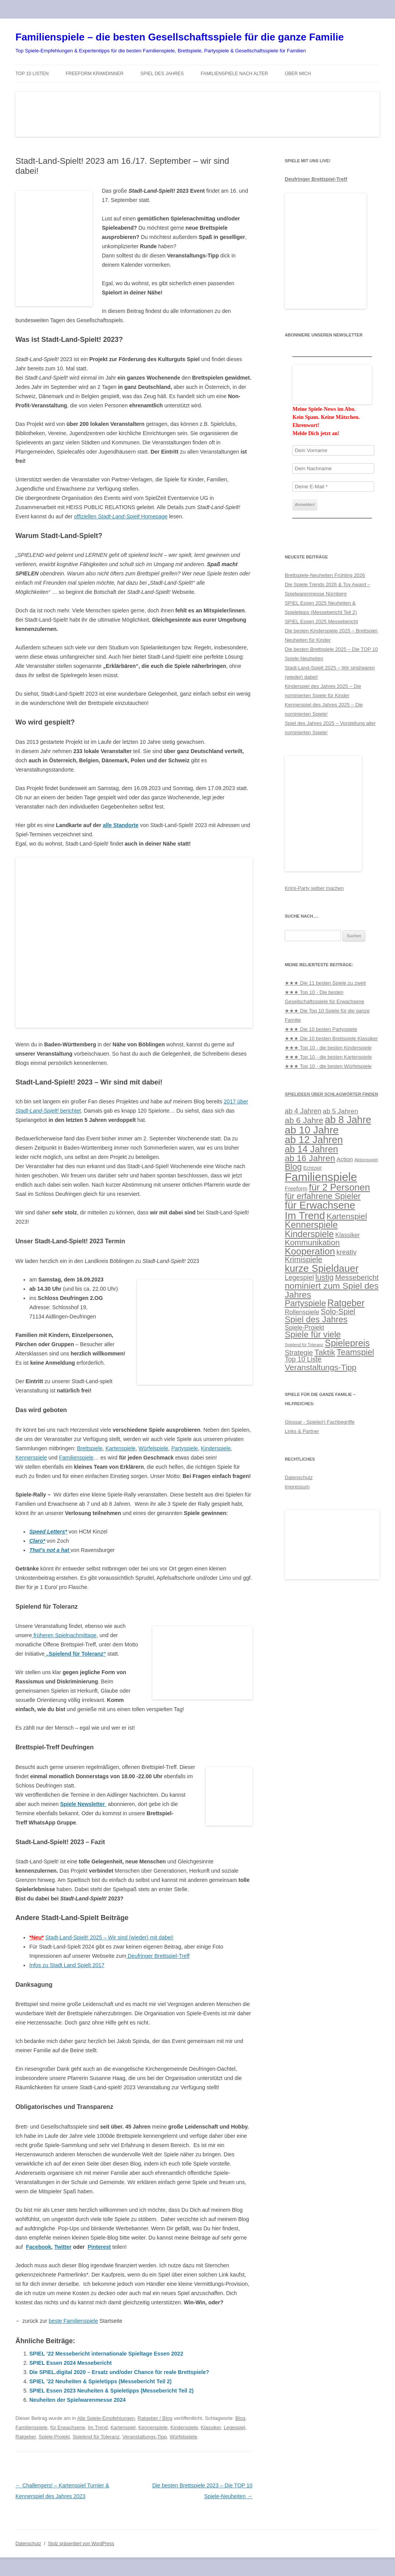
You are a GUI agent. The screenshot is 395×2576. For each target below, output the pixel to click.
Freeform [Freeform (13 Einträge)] (296, 1188)
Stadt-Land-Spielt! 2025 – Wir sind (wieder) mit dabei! (109, 1937)
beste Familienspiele (73, 2321)
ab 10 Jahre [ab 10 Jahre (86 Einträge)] (312, 1130)
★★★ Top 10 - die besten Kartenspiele (328, 1057)
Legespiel (234, 2427)
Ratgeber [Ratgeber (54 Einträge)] (346, 1303)
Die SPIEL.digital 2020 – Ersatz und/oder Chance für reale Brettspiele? (119, 2372)
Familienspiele (76, 1457)
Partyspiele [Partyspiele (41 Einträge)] (305, 1303)
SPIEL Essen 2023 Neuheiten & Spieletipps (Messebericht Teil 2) (111, 2391)
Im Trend (98, 2427)
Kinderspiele (216, 1448)
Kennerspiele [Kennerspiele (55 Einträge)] (311, 1225)
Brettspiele (90, 1448)
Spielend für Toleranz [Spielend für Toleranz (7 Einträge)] (304, 1344)
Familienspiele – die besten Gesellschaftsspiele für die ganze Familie (179, 37)
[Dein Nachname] (333, 468)
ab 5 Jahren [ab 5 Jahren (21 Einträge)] (340, 1111)
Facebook (38, 2247)
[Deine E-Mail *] (333, 486)
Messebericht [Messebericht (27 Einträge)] (357, 1277)
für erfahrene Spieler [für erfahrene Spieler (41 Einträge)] (323, 1196)
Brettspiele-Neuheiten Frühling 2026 (325, 575)
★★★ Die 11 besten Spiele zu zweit (325, 983)
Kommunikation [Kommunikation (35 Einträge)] (312, 1242)
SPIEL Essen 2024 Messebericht (70, 2363)
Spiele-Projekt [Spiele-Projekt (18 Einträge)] (304, 1327)
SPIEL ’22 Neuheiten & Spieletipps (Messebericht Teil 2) (100, 2381)
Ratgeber (25, 2437)
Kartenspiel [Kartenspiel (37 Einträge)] (346, 1216)
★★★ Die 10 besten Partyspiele (321, 1029)
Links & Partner (302, 1431)
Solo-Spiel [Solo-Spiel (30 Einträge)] (338, 1311)
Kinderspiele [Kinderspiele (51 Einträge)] (309, 1234)
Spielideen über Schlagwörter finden (331, 1094)
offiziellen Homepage (121, 516)
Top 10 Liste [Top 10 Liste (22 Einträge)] (303, 1359)
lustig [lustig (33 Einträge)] (325, 1277)
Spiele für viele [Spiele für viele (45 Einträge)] (313, 1334)
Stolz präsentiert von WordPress (81, 2543)
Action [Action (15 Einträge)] (345, 1159)
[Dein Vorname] (333, 450)
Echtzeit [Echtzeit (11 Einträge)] (312, 1168)
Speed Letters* (48, 1531)
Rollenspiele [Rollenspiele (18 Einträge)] (302, 1311)
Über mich (298, 73)
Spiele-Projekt (54, 2437)
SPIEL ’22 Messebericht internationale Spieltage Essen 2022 (106, 2354)
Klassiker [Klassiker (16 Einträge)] (347, 1235)
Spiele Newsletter (83, 1804)
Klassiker (211, 2427)
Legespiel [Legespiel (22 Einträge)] (299, 1277)
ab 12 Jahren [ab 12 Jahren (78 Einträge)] (314, 1139)
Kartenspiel (122, 2427)
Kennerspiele (31, 1457)
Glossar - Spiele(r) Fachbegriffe (319, 1422)
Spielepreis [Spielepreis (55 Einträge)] (347, 1343)
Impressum (297, 1487)
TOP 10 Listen (32, 73)
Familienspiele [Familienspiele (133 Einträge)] (321, 1176)
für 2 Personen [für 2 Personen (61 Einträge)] (339, 1187)
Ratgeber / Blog (155, 2418)
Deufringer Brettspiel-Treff (157, 1956)
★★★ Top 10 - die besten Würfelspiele (328, 1066)
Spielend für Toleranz (96, 2437)
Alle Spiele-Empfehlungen (106, 2418)
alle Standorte (120, 825)
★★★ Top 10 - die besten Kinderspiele (328, 1048)
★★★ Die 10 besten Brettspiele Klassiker (331, 1038)
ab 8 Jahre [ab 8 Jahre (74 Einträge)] (348, 1119)
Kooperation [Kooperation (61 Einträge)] (310, 1251)
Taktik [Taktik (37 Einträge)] (324, 1352)
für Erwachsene (67, 2427)
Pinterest (99, 2247)
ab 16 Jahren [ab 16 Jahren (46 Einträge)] (310, 1158)
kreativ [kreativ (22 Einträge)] (346, 1252)
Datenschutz (298, 1477)
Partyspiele (184, 1448)
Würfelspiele (153, 1448)
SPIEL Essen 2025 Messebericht (321, 621)
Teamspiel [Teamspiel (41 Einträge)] (355, 1352)
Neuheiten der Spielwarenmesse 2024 (77, 2400)
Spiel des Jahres (162, 73)
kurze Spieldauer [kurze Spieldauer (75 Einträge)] (321, 1268)
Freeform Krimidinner (94, 73)
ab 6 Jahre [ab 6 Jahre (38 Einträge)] (304, 1120)
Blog (240, 2418)
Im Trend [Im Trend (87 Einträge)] (305, 1215)
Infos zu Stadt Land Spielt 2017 (67, 1965)
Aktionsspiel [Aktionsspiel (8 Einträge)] (366, 1159)
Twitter (62, 2247)
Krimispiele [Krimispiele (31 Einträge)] (303, 1259)
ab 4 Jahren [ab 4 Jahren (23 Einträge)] (303, 1111)
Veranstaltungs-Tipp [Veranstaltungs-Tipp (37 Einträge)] (320, 1367)
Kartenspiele (120, 1448)
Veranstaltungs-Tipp (144, 2437)
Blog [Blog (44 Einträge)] (293, 1167)
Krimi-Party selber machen (314, 888)
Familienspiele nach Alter (234, 73)
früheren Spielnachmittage (64, 1635)
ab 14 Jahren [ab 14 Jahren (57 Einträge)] (311, 1149)
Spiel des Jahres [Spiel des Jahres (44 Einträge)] (316, 1319)
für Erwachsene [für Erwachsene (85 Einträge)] (320, 1205)
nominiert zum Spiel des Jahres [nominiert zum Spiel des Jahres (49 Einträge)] (331, 1290)
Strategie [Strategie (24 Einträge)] (299, 1353)
